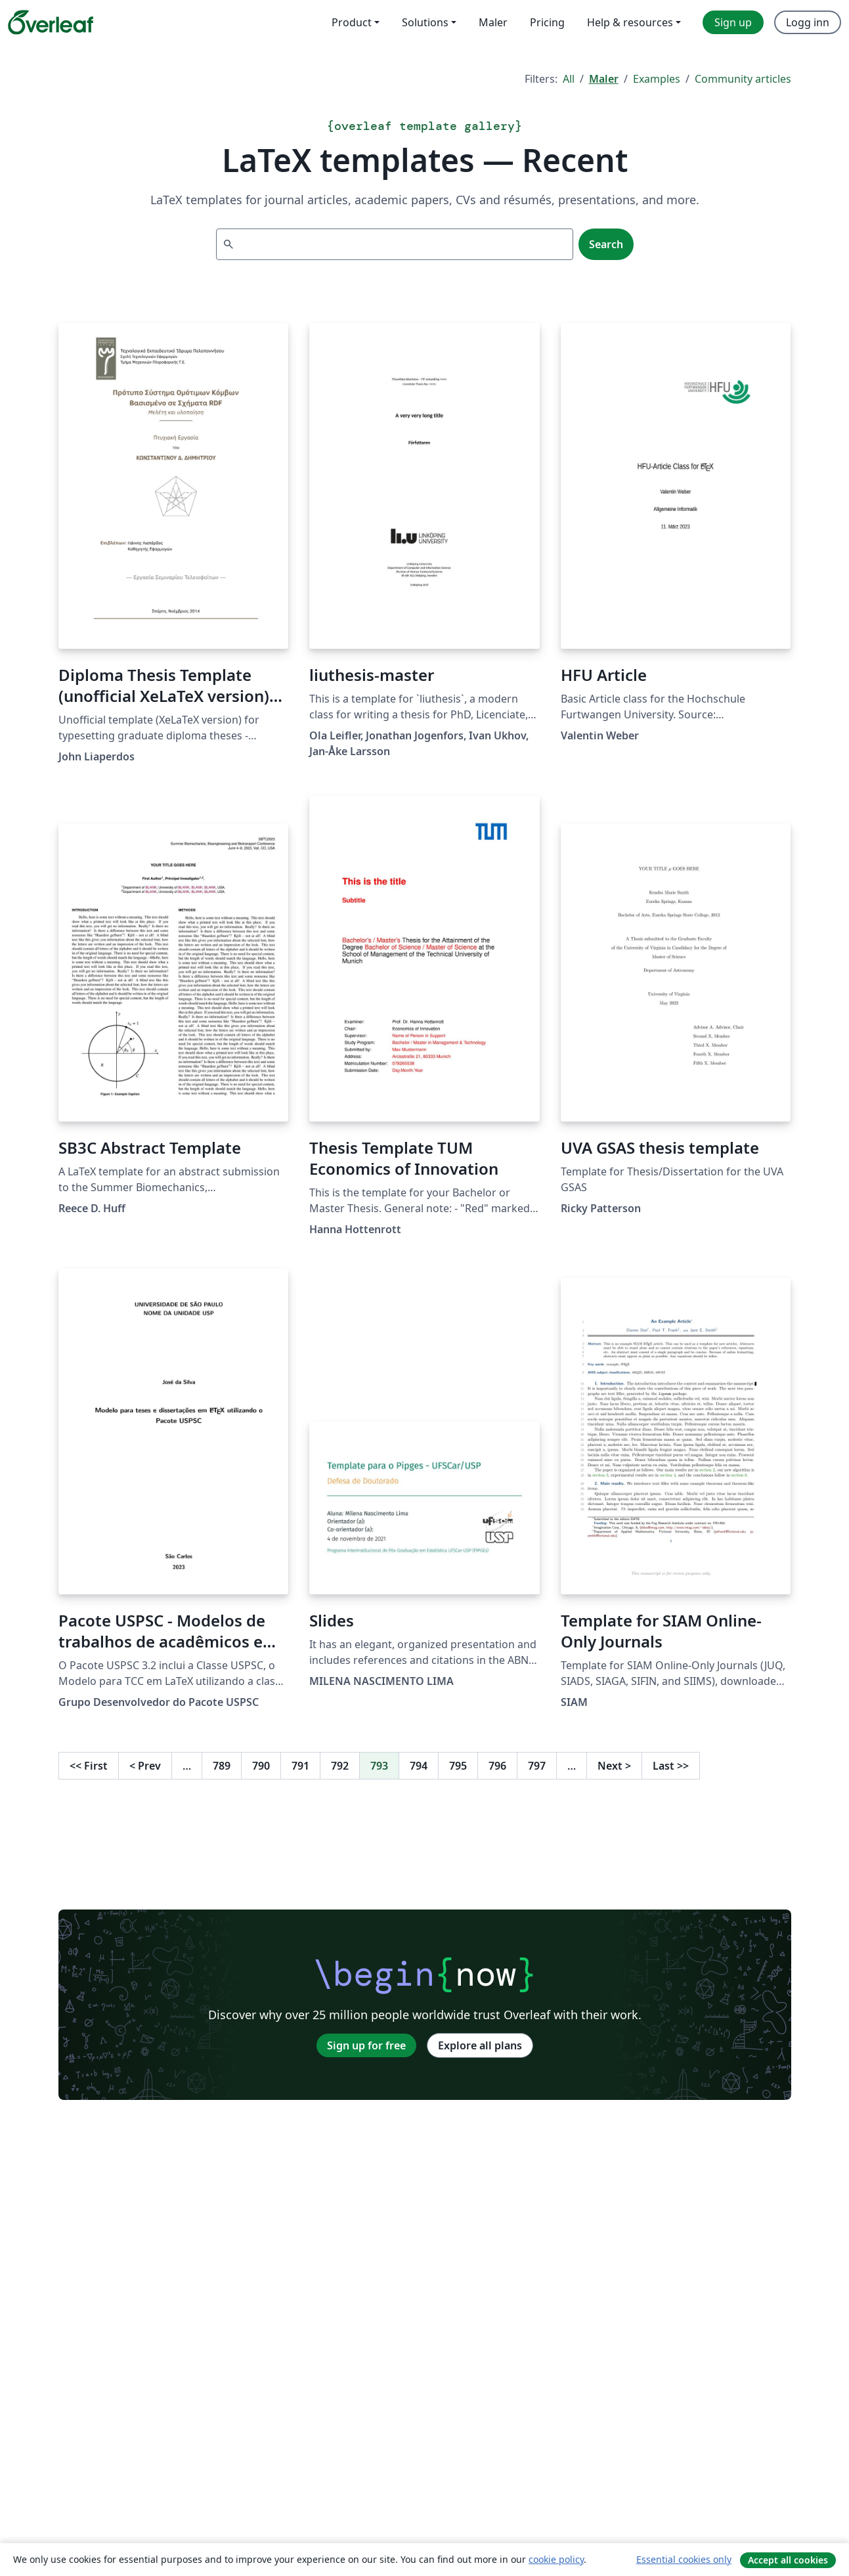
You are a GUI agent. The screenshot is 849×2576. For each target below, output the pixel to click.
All (569, 79)
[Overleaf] (50, 22)
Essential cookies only (683, 2559)
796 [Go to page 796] (497, 1765)
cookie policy (556, 2559)
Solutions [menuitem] (425, 22)
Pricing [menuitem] (547, 22)
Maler (604, 79)
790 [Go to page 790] (261, 1765)
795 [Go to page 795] (458, 1765)
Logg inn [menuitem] (807, 22)
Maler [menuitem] (493, 22)
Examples (656, 79)
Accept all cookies (788, 2560)
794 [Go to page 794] (418, 1765)
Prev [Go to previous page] (145, 1765)
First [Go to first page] (89, 1765)
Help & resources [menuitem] (630, 22)
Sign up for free (366, 2045)
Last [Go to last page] (671, 1765)
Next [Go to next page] (614, 1765)
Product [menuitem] (352, 22)
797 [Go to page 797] (537, 1765)
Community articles (743, 79)
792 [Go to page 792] (340, 1765)
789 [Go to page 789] (221, 1765)
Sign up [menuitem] (733, 22)
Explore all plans (480, 2045)
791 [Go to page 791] (300, 1765)
